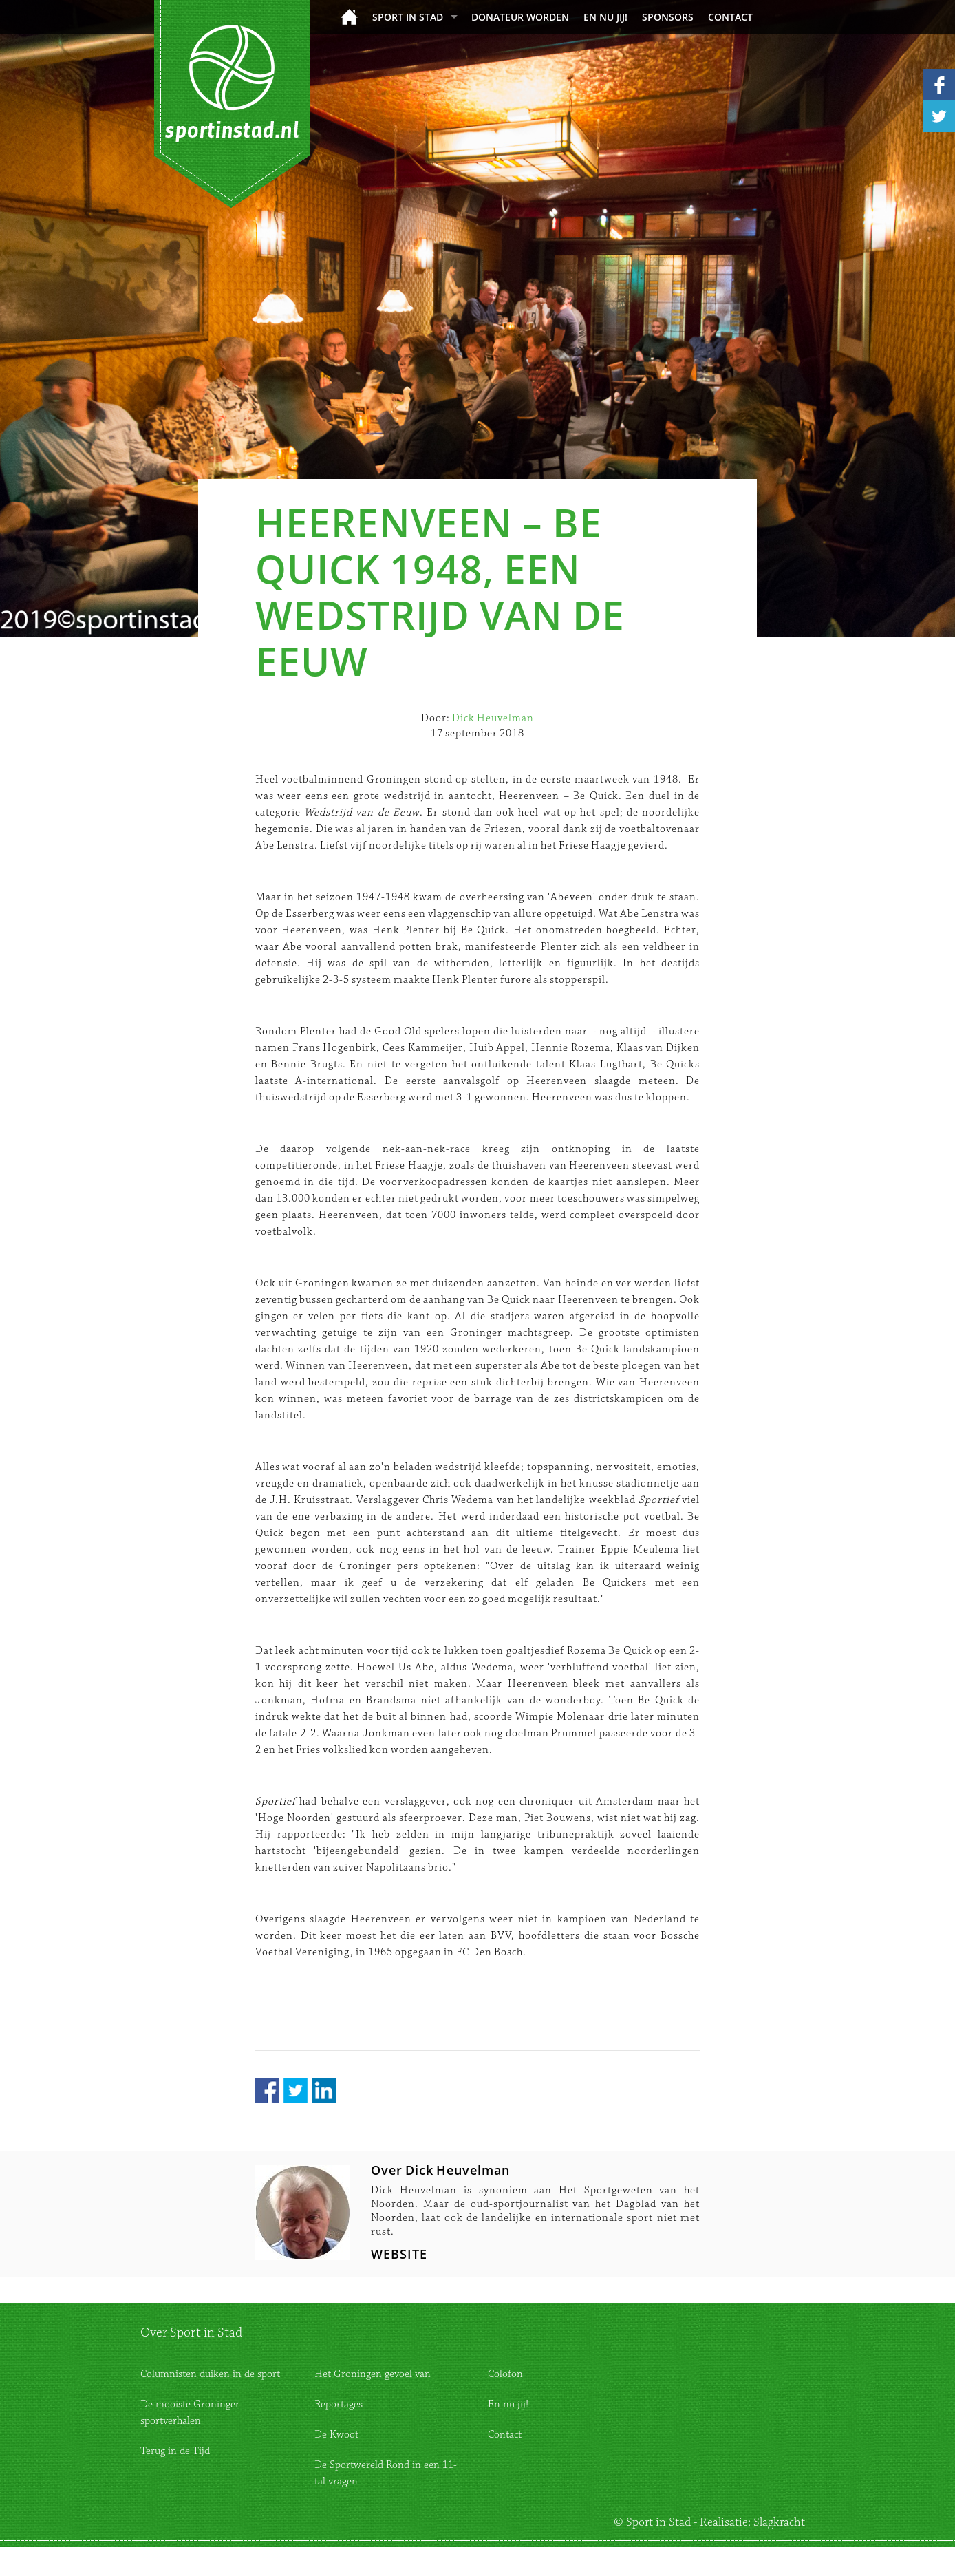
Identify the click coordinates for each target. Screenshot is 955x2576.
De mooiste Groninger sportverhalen (189, 2412)
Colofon (505, 2374)
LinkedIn (324, 2090)
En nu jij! (605, 16)
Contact (730, 16)
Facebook (267, 2090)
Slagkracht (779, 2522)
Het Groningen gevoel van (372, 2374)
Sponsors (668, 16)
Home (349, 17)
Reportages (338, 2404)
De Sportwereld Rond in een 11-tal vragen (385, 2473)
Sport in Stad (407, 16)
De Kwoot (336, 2434)
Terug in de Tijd (175, 2451)
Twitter (295, 2090)
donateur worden (520, 16)
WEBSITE (399, 2254)
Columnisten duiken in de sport (210, 2374)
